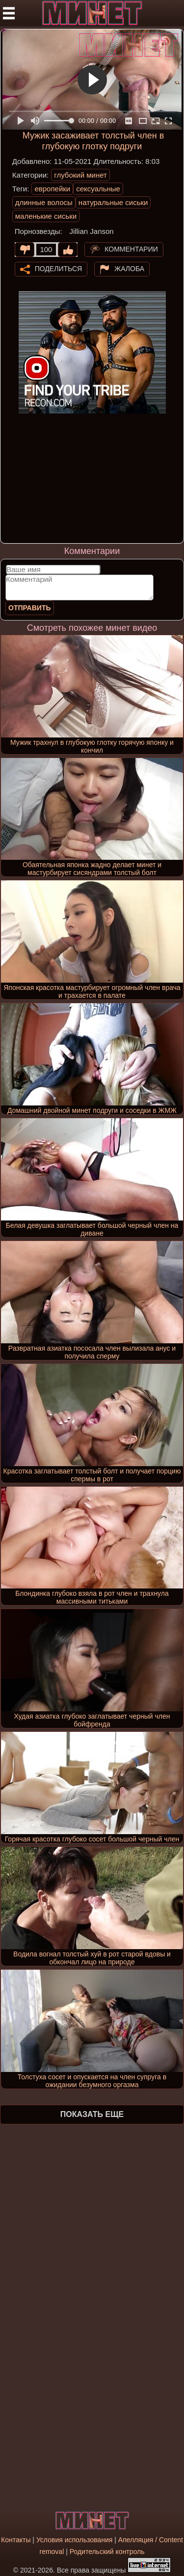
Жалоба (129, 268)
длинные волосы (44, 202)
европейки (52, 188)
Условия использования (74, 2540)
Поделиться (58, 268)
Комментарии (131, 249)
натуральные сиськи (113, 202)
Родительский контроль (107, 2551)
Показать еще (92, 2114)
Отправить (29, 608)
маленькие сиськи (46, 216)
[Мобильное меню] (9, 13)
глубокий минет (80, 175)
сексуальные (98, 188)
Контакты (15, 2540)
